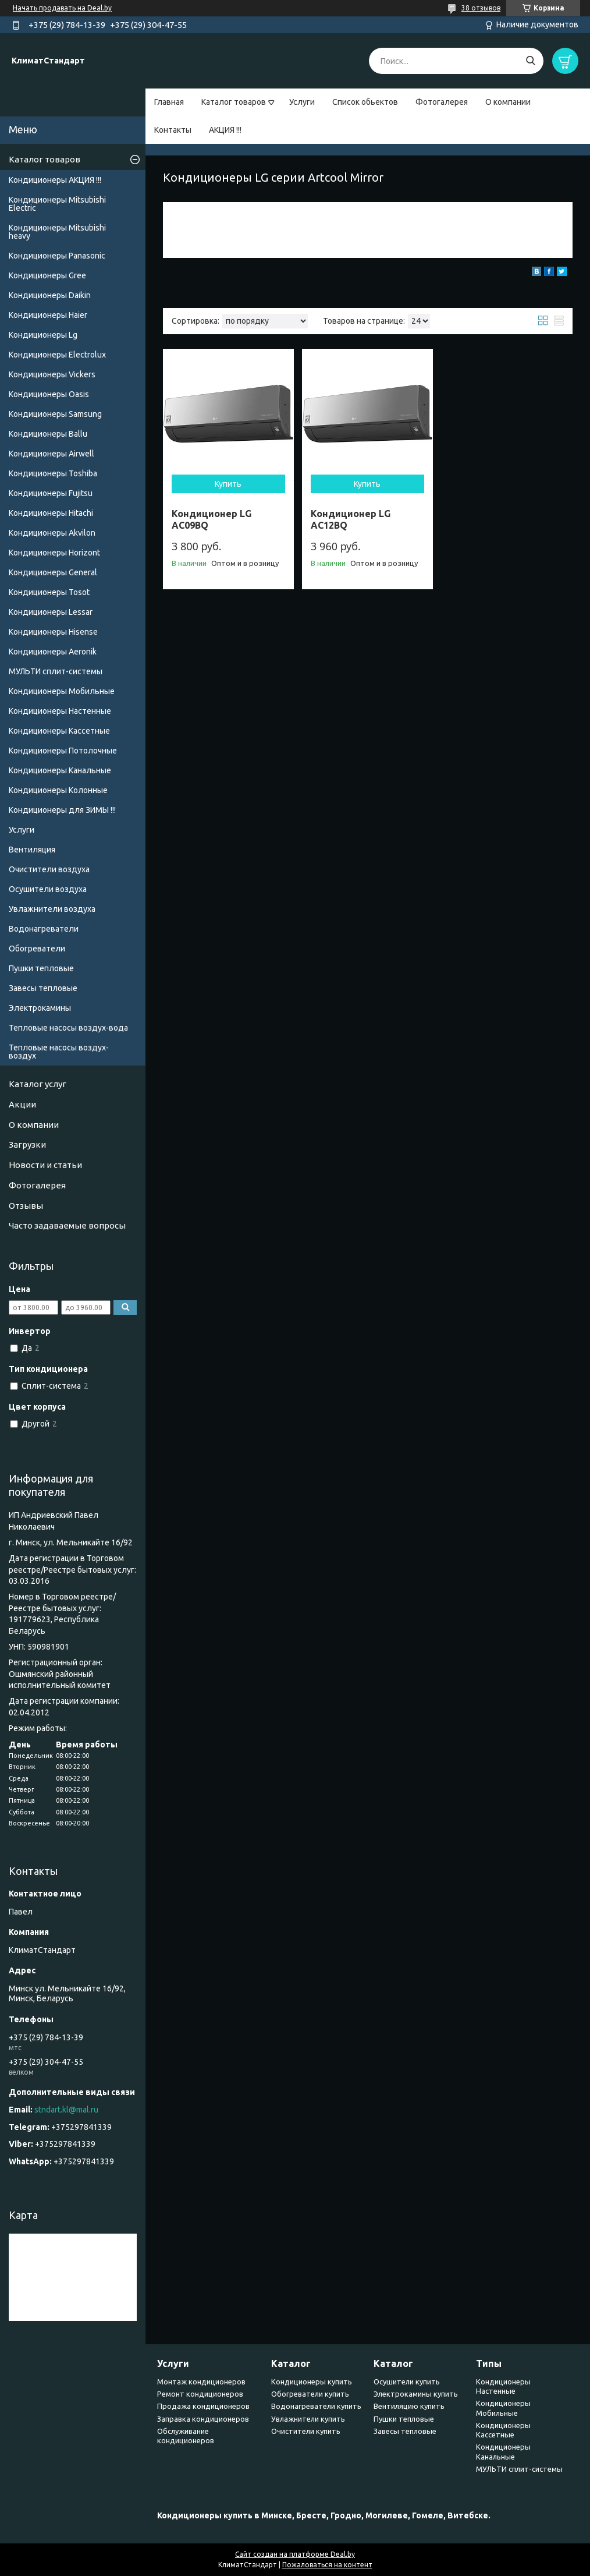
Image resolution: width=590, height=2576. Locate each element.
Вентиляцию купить (409, 2406)
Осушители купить (407, 2381)
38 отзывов (480, 8)
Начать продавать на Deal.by (62, 8)
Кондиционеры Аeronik (53, 651)
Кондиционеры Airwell (51, 453)
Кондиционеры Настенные (60, 711)
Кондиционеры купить (311, 2381)
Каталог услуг (37, 1084)
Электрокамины (40, 1008)
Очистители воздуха (49, 869)
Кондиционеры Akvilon (52, 532)
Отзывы (26, 1206)
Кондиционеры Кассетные (59, 730)
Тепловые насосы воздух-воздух (59, 1051)
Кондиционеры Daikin (50, 295)
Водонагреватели (44, 928)
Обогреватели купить (310, 2394)
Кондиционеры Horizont (54, 552)
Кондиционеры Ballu (48, 433)
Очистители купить (305, 2431)
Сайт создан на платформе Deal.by (295, 2554)
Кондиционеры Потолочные (63, 750)
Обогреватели (37, 948)
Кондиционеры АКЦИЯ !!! (55, 180)
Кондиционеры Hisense (53, 631)
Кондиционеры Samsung (55, 414)
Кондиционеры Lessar (51, 612)
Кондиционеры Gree (47, 275)
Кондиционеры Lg (43, 334)
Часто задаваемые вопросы (67, 1225)
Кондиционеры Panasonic (57, 255)
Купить (228, 484)
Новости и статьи (45, 1165)
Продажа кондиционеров (203, 2406)
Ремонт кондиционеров (200, 2394)
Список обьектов (365, 102)
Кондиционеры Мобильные (62, 691)
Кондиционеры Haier (48, 315)
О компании (508, 102)
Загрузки (27, 1144)
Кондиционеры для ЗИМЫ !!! (62, 810)
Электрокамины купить (416, 2394)
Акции (22, 1104)
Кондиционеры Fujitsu (51, 493)
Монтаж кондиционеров (201, 2381)
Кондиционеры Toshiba (53, 473)
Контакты (172, 130)
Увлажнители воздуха (52, 909)
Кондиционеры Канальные (60, 770)
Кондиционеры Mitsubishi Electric (57, 204)
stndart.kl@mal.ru (66, 2109)
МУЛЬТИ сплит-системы (55, 671)
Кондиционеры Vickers (52, 374)
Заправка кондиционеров (203, 2419)
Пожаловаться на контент (327, 2564)
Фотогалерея (441, 102)
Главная (169, 102)
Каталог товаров (233, 102)
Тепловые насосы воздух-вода (68, 1027)
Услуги (302, 102)
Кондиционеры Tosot (49, 592)
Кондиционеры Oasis (49, 394)
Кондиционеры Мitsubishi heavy (57, 231)
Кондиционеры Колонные (58, 790)
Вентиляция (32, 849)
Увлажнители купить (308, 2419)
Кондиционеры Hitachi (51, 513)
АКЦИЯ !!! (225, 130)
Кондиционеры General (53, 572)
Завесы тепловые (43, 988)
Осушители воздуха (48, 889)
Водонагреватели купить (316, 2406)
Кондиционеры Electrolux (57, 354)
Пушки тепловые (41, 968)
